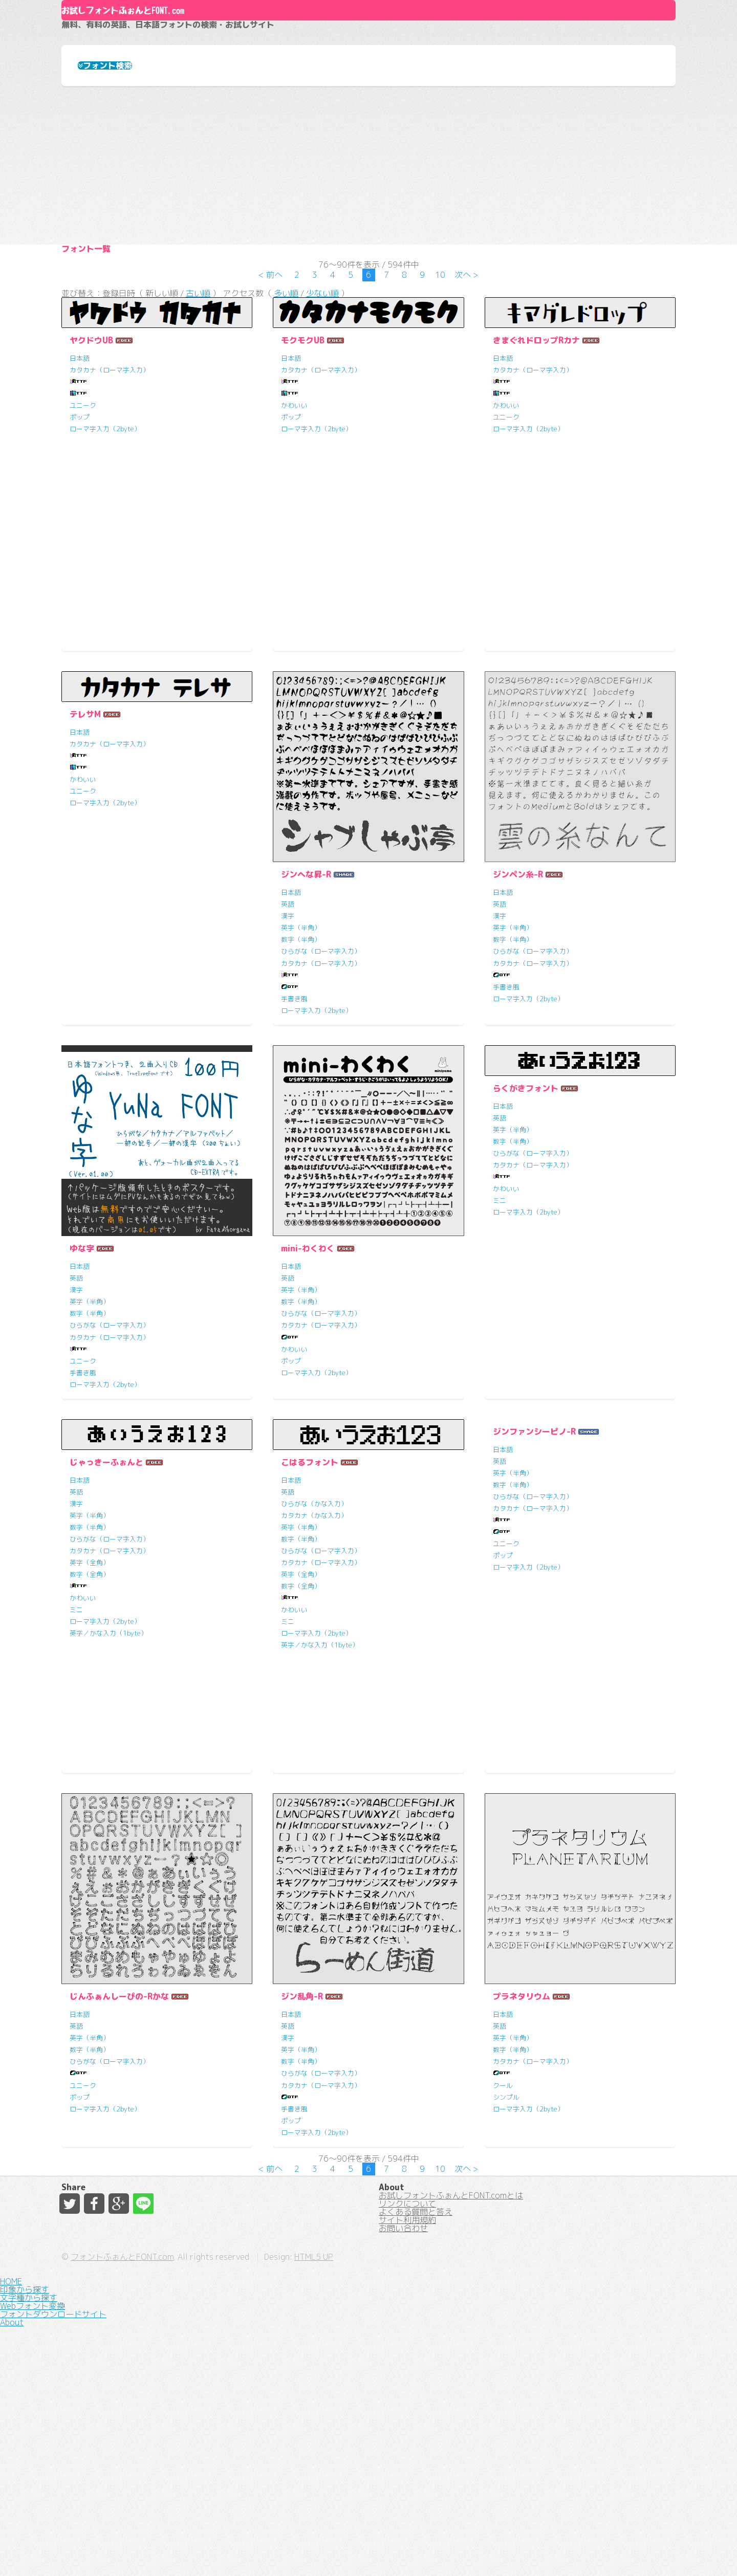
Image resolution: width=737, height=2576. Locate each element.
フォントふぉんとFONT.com (293, 2550)
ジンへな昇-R (306, 1009)
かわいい (294, 539)
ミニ (499, 1334)
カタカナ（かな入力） (314, 1649)
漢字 (287, 1050)
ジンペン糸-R (518, 1009)
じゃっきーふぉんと (106, 1596)
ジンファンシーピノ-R (534, 1565)
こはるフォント (309, 1596)
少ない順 (322, 422)
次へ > (466, 396)
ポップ (80, 551)
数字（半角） (301, 1073)
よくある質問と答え (415, 2441)
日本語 (80, 492)
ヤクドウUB (91, 474)
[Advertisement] (368, 234)
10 (440, 396)
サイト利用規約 (407, 2459)
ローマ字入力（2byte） (105, 562)
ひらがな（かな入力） (314, 1637)
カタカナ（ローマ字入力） (109, 504)
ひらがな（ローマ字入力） (321, 1085)
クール (503, 2219)
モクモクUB (302, 474)
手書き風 (294, 1132)
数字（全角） (90, 1708)
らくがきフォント (525, 1222)
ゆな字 (82, 1383)
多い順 (286, 422)
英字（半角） (301, 1062)
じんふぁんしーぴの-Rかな (119, 2131)
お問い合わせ (403, 2478)
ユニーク (83, 539)
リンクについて (407, 2423)
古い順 (198, 422)
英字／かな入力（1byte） (108, 1767)
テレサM (85, 848)
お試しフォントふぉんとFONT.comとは (451, 2404)
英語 (287, 1038)
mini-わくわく (308, 1383)
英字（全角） (90, 1696)
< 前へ (270, 396)
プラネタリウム (521, 2131)
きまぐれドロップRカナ (536, 474)
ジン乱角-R (302, 2131)
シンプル (506, 2231)
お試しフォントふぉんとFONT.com (229, 56)
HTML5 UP (485, 2550)
